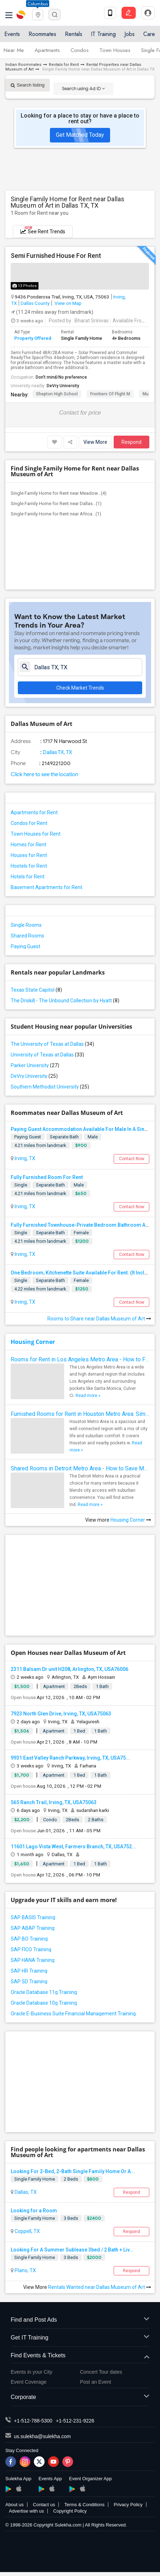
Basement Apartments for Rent (46, 887)
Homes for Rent (28, 844)
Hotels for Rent (28, 876)
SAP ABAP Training (33, 1928)
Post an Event (95, 2382)
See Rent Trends (42, 229)
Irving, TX (24, 1158)
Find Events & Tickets (80, 2355)
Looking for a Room (34, 2210)
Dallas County (35, 303)
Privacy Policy (128, 2504)
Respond (131, 442)
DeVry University (63, 385)
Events (12, 34)
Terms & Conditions (84, 2504)
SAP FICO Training (31, 1949)
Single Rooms (26, 925)
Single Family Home (34, 2179)
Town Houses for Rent (36, 833)
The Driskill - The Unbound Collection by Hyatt (65, 1000)
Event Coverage (28, 2382)
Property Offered (32, 338)
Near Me (14, 50)
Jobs (129, 34)
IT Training (103, 34)
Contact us (44, 2504)
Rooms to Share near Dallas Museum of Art (99, 1318)
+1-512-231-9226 (75, 2421)
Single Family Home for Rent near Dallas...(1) (56, 503)
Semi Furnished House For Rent (56, 255)
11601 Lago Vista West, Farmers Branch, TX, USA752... (73, 1846)
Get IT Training (80, 2338)
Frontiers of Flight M (110, 393)
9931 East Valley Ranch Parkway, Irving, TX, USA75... (70, 1758)
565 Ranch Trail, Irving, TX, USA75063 (54, 1802)
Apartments (47, 50)
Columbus (37, 3)
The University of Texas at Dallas (52, 1044)
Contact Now (131, 1158)
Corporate (80, 2397)
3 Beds (71, 2218)
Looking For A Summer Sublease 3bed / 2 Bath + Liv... (72, 2250)
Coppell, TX (27, 2231)
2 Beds (71, 2179)
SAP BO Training (29, 1938)
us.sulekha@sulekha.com (42, 2436)
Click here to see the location (44, 774)
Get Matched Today (80, 134)
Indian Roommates (23, 64)
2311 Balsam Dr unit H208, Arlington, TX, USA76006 (69, 1669)
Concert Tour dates (101, 2372)
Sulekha (21, 14)
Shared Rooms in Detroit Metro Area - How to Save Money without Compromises (80, 1468)
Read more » (88, 1395)
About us (14, 2504)
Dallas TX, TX (57, 752)
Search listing (28, 85)
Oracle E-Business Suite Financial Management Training (73, 2013)
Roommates (42, 34)
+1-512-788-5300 (33, 2421)
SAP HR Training (29, 1970)
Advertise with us (26, 2511)
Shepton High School (57, 393)
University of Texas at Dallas (47, 1054)
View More (95, 442)
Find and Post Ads (80, 2320)
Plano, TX (25, 2270)
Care (149, 34)
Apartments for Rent (34, 812)
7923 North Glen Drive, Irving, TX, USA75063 (61, 1714)
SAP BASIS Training (33, 1917)
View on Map (67, 303)
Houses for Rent (29, 855)
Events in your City (31, 2372)
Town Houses (114, 50)
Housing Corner (33, 1342)
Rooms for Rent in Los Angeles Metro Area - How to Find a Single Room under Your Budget (80, 1359)
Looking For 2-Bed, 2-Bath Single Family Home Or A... (73, 2171)
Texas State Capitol (36, 989)
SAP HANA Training (33, 1960)
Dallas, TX (25, 2192)
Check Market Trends (80, 688)
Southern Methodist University (50, 1086)
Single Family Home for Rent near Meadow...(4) (59, 493)
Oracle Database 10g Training (44, 2002)
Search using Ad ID (83, 88)
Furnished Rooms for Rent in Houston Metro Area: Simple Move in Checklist (80, 1414)
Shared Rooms (27, 935)
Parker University (35, 1065)
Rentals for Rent (64, 64)
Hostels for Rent (29, 865)
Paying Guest (25, 946)
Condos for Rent (29, 823)
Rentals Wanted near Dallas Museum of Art (99, 2287)
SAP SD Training (29, 1981)
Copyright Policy (70, 2511)
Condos (80, 50)
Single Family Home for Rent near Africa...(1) (56, 513)
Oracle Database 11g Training (44, 1992)
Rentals (73, 34)
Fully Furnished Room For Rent (47, 1177)
